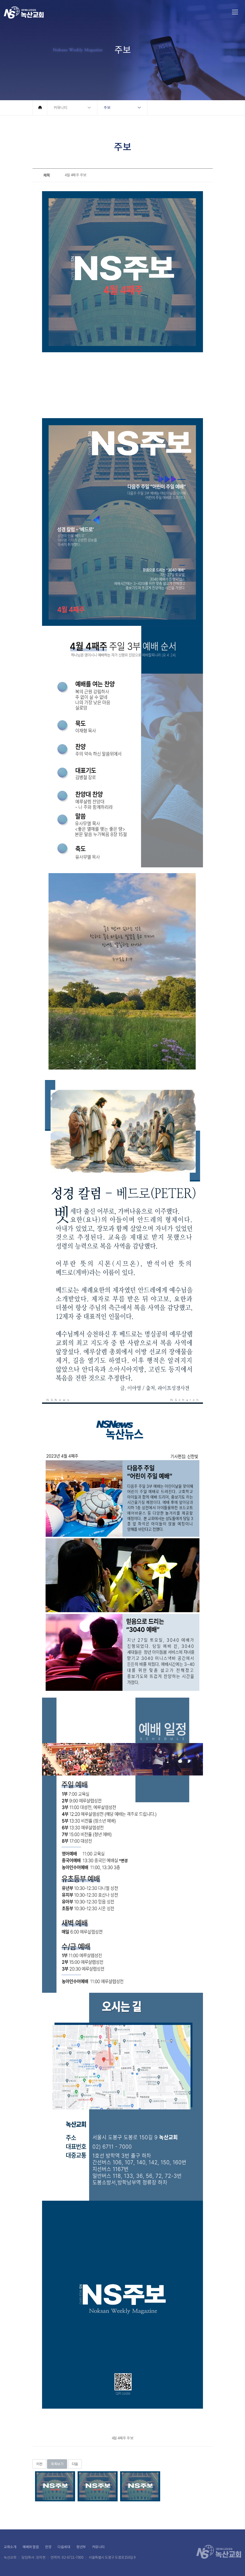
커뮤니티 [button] (60, 107)
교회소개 (10, 2547)
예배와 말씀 (31, 2547)
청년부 (81, 2547)
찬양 (48, 2547)
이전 (39, 2464)
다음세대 (64, 2547)
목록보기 (57, 2464)
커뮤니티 (98, 2547)
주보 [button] (107, 107)
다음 (75, 2464)
